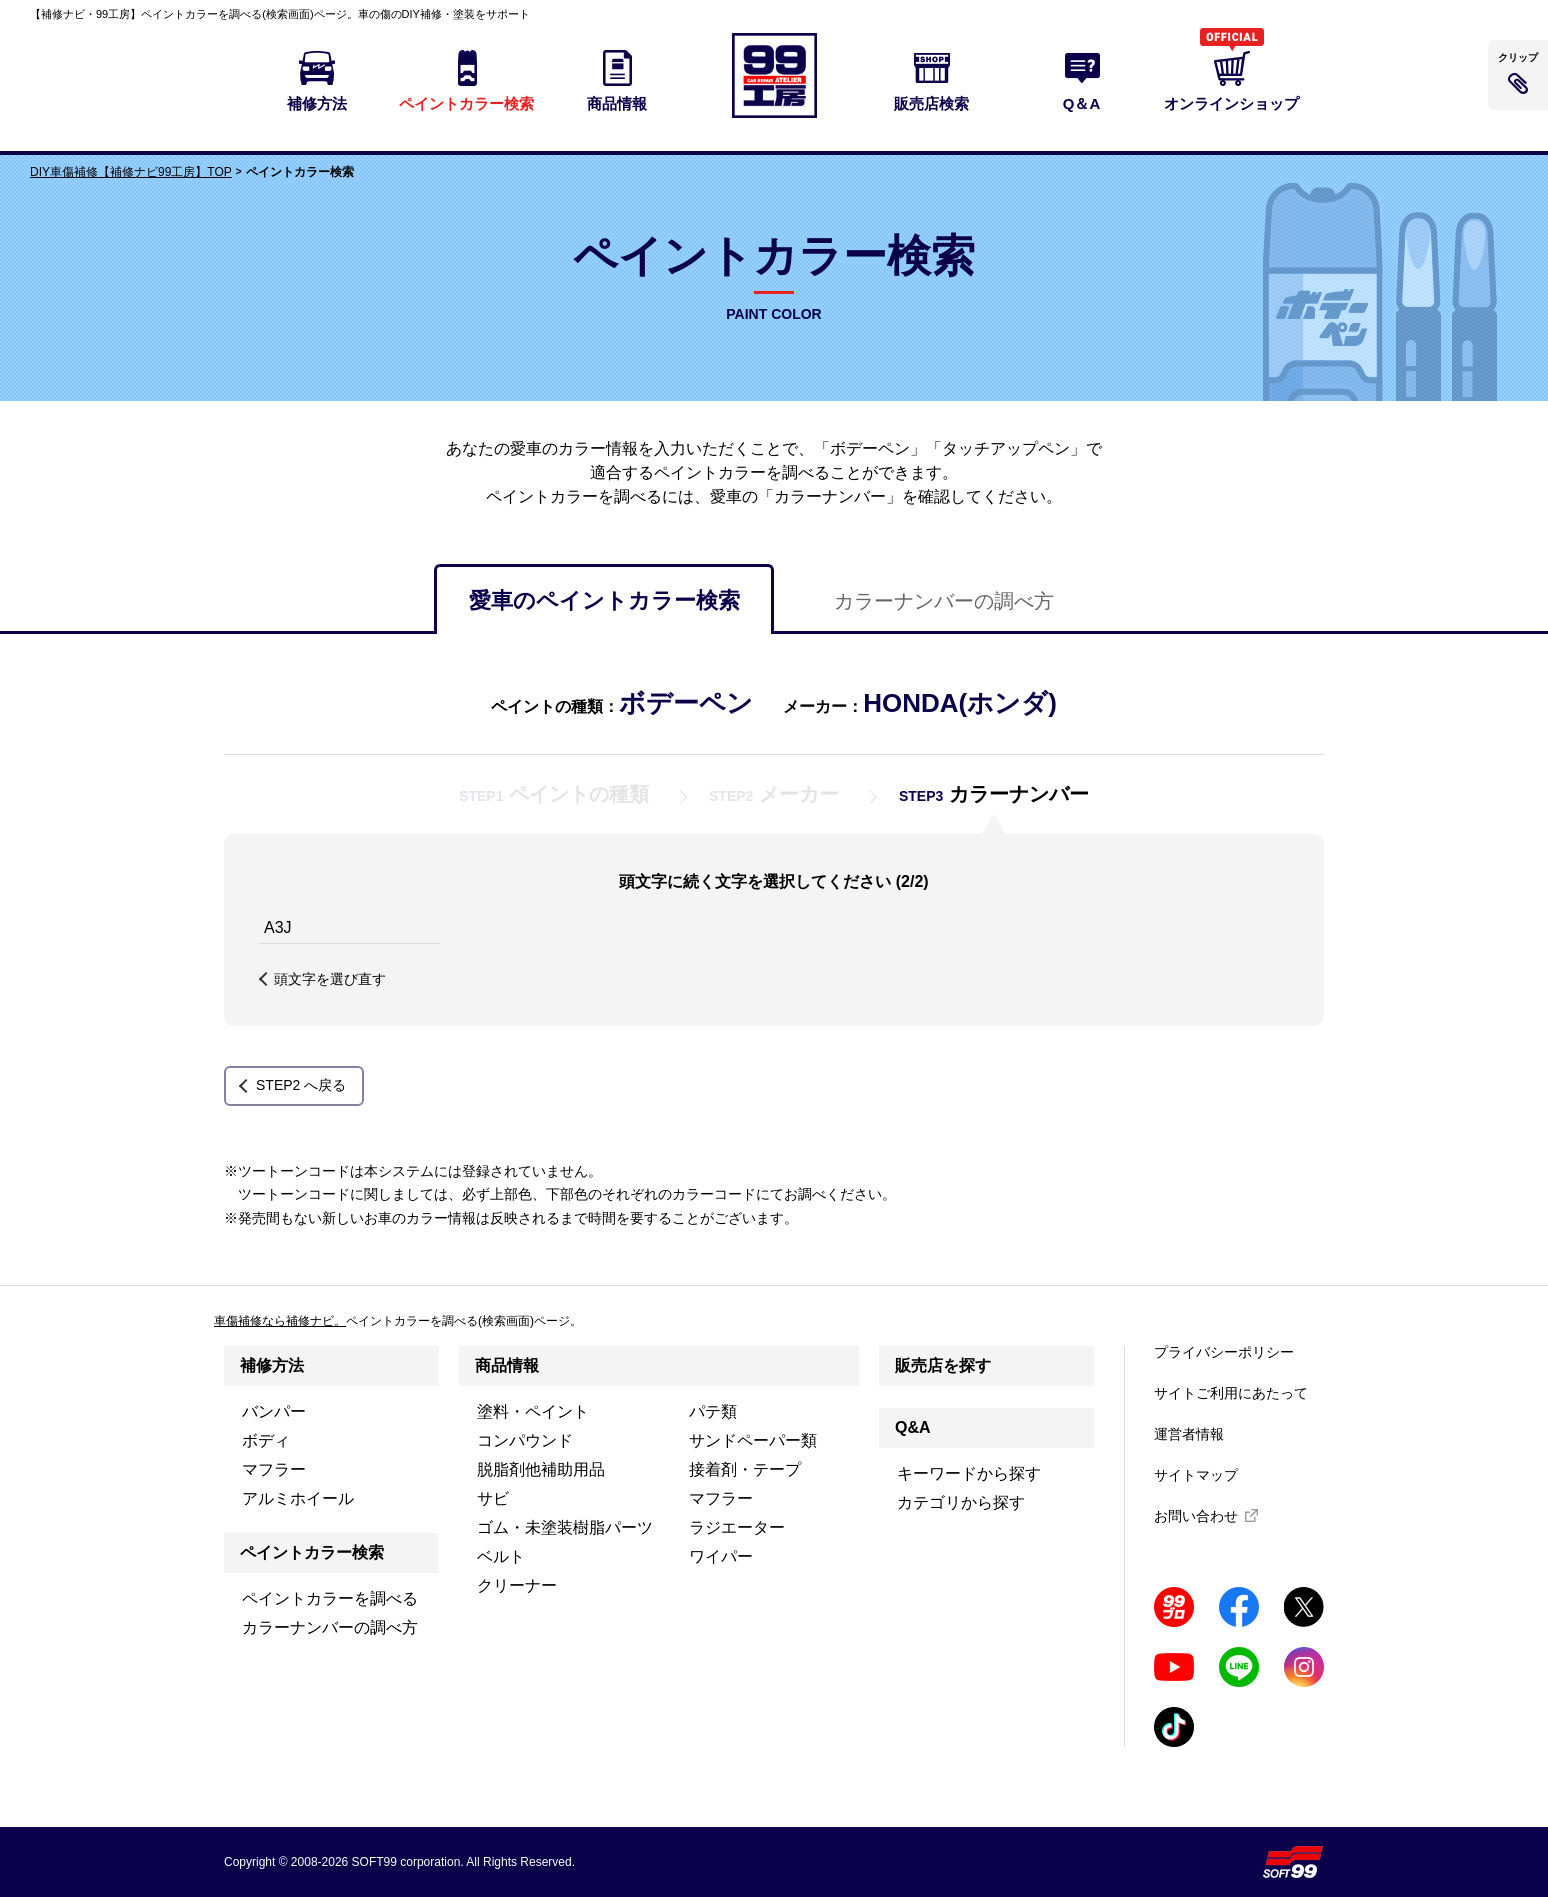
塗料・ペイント (533, 1411)
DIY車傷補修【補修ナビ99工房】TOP (131, 172)
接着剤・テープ (745, 1469)
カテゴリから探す (961, 1502)
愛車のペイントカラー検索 (604, 600)
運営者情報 (1189, 1434)
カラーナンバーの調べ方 (944, 601)
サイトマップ (1196, 1475)
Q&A (913, 1427)
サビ (493, 1498)
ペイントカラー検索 (312, 1552)
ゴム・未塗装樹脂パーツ (565, 1527)
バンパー (274, 1411)
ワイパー (721, 1556)
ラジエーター (737, 1527)
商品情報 (507, 1365)
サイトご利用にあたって (1231, 1393)
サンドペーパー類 (753, 1440)
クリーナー (517, 1585)
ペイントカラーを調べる (330, 1598)
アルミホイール (298, 1498)
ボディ (266, 1440)
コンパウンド (525, 1440)
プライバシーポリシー (1224, 1352)
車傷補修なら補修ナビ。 (280, 1321)
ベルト (501, 1556)
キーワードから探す (969, 1473)
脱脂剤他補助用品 (541, 1469)
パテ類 (713, 1411)
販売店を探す (943, 1365)
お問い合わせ (1196, 1516)
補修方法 (272, 1365)
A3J (278, 927)
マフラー (274, 1469)
